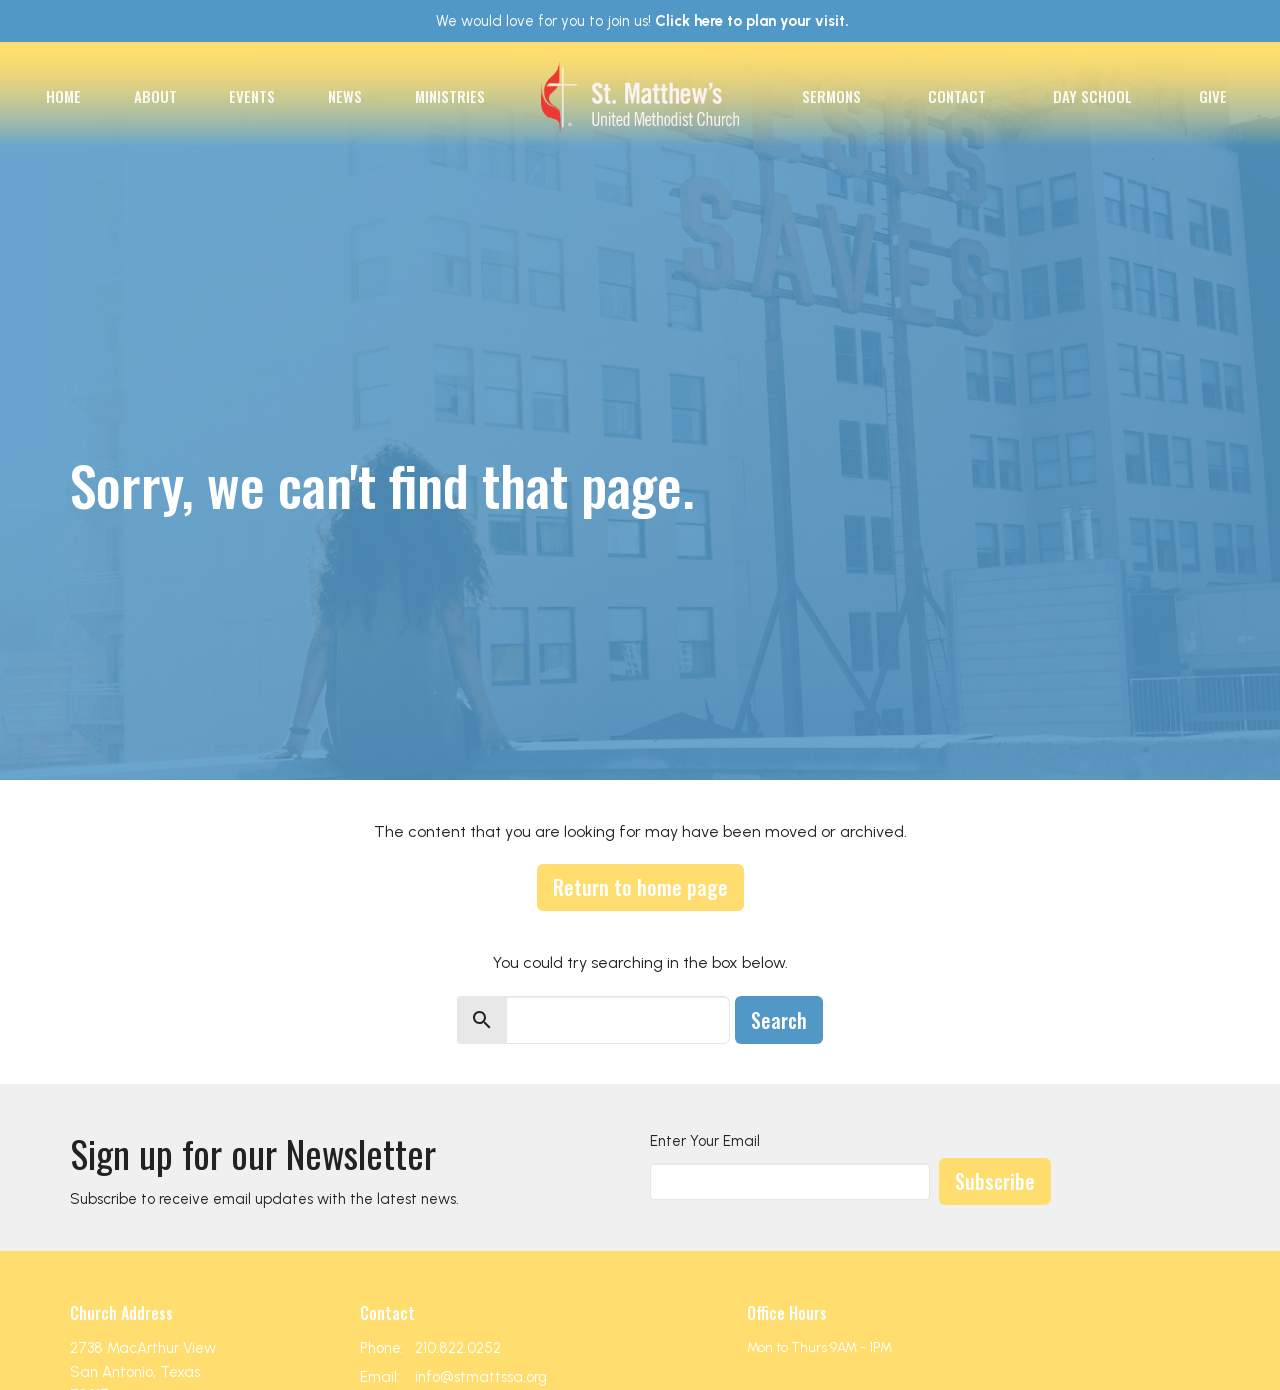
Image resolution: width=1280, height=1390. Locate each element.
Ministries (450, 96)
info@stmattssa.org (481, 1377)
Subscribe (995, 1181)
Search (779, 1020)
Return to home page (640, 887)
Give (1213, 96)
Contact (957, 96)
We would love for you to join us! (642, 21)
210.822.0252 (458, 1348)
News (345, 96)
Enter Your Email (705, 1141)
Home (63, 96)
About (155, 96)
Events (252, 96)
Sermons (831, 96)
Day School (1092, 96)
